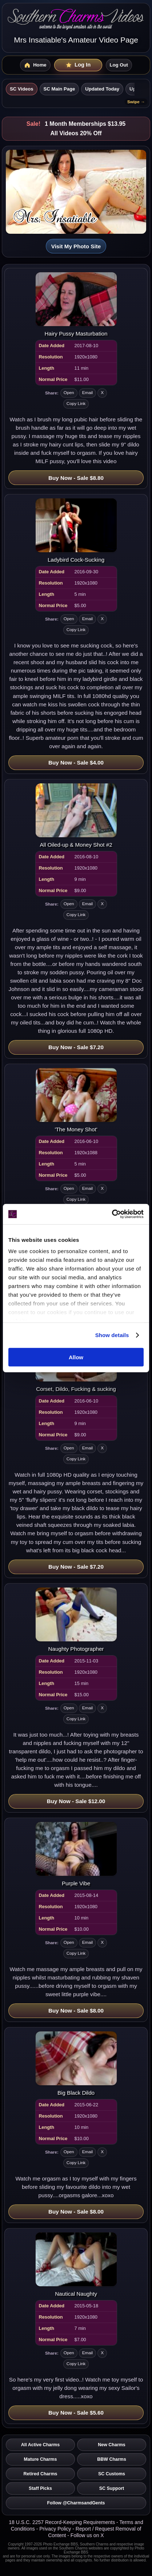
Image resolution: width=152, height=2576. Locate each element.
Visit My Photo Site (76, 246)
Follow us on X (87, 2535)
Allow (76, 1357)
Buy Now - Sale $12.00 (76, 1801)
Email (87, 392)
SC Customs (111, 2473)
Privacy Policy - (57, 2529)
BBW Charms (111, 2459)
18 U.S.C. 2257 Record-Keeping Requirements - (64, 2522)
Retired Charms (40, 2473)
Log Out (119, 65)
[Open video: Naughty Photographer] (76, 1619)
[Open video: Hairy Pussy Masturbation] (76, 304)
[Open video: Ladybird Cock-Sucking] (76, 530)
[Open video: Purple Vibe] (76, 1854)
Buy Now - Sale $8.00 (76, 2010)
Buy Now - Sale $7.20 (76, 1047)
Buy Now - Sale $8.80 (76, 478)
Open (69, 392)
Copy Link (76, 403)
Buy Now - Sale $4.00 (76, 762)
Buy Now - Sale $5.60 (76, 2413)
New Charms (111, 2444)
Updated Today (102, 89)
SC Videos (21, 89)
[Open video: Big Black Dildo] (76, 2063)
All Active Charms (40, 2444)
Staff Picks (40, 2488)
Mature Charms (40, 2459)
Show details (112, 1335)
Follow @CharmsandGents (76, 2502)
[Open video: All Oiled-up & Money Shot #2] (76, 815)
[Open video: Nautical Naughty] (76, 2264)
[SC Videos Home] (35, 65)
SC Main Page (59, 89)
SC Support (111, 2488)
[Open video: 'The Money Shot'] (76, 1100)
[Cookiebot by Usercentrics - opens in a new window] (112, 1214)
